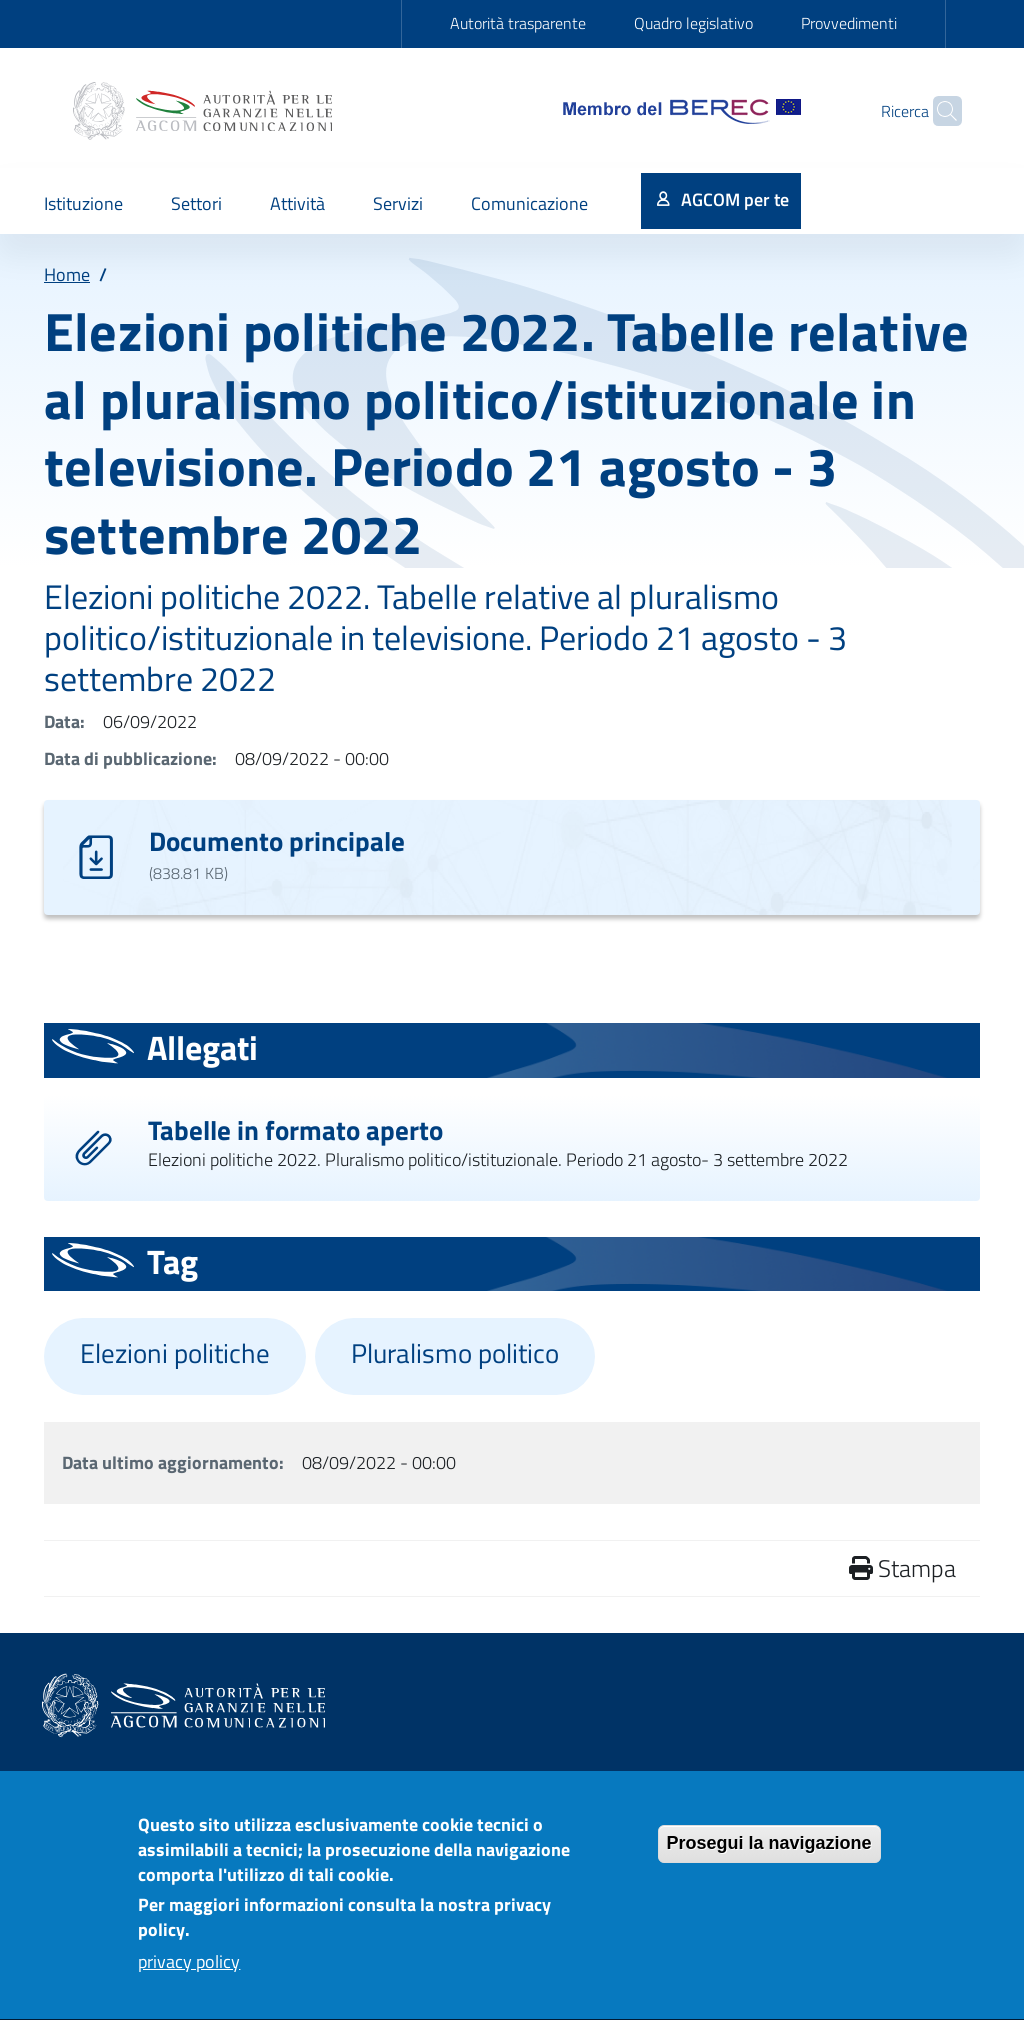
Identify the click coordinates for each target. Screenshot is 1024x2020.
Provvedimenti (849, 23)
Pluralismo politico (455, 1353)
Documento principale (277, 840)
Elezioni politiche (175, 1353)
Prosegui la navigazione (769, 1858)
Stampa (902, 1568)
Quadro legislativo (693, 23)
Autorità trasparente (518, 23)
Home (67, 274)
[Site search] (938, 111)
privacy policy (189, 1976)
